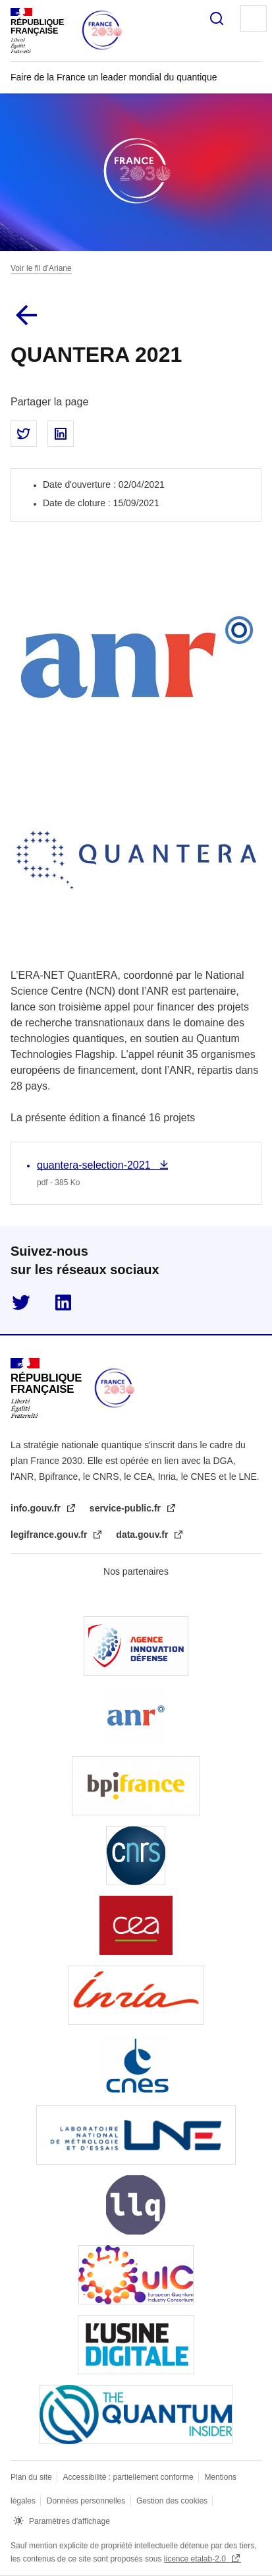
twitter (21, 1302)
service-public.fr (126, 1508)
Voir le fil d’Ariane (41, 268)
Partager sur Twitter (24, 434)
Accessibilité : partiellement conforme (129, 2477)
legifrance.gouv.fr (50, 1534)
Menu (253, 18)
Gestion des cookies (172, 2500)
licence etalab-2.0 (196, 2558)
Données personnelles (87, 2500)
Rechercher (217, 18)
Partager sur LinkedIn (60, 434)
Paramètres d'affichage (69, 2521)
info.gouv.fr (37, 1508)
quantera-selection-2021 (95, 1165)
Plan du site (32, 2477)
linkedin (63, 1302)
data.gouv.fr (143, 1534)
